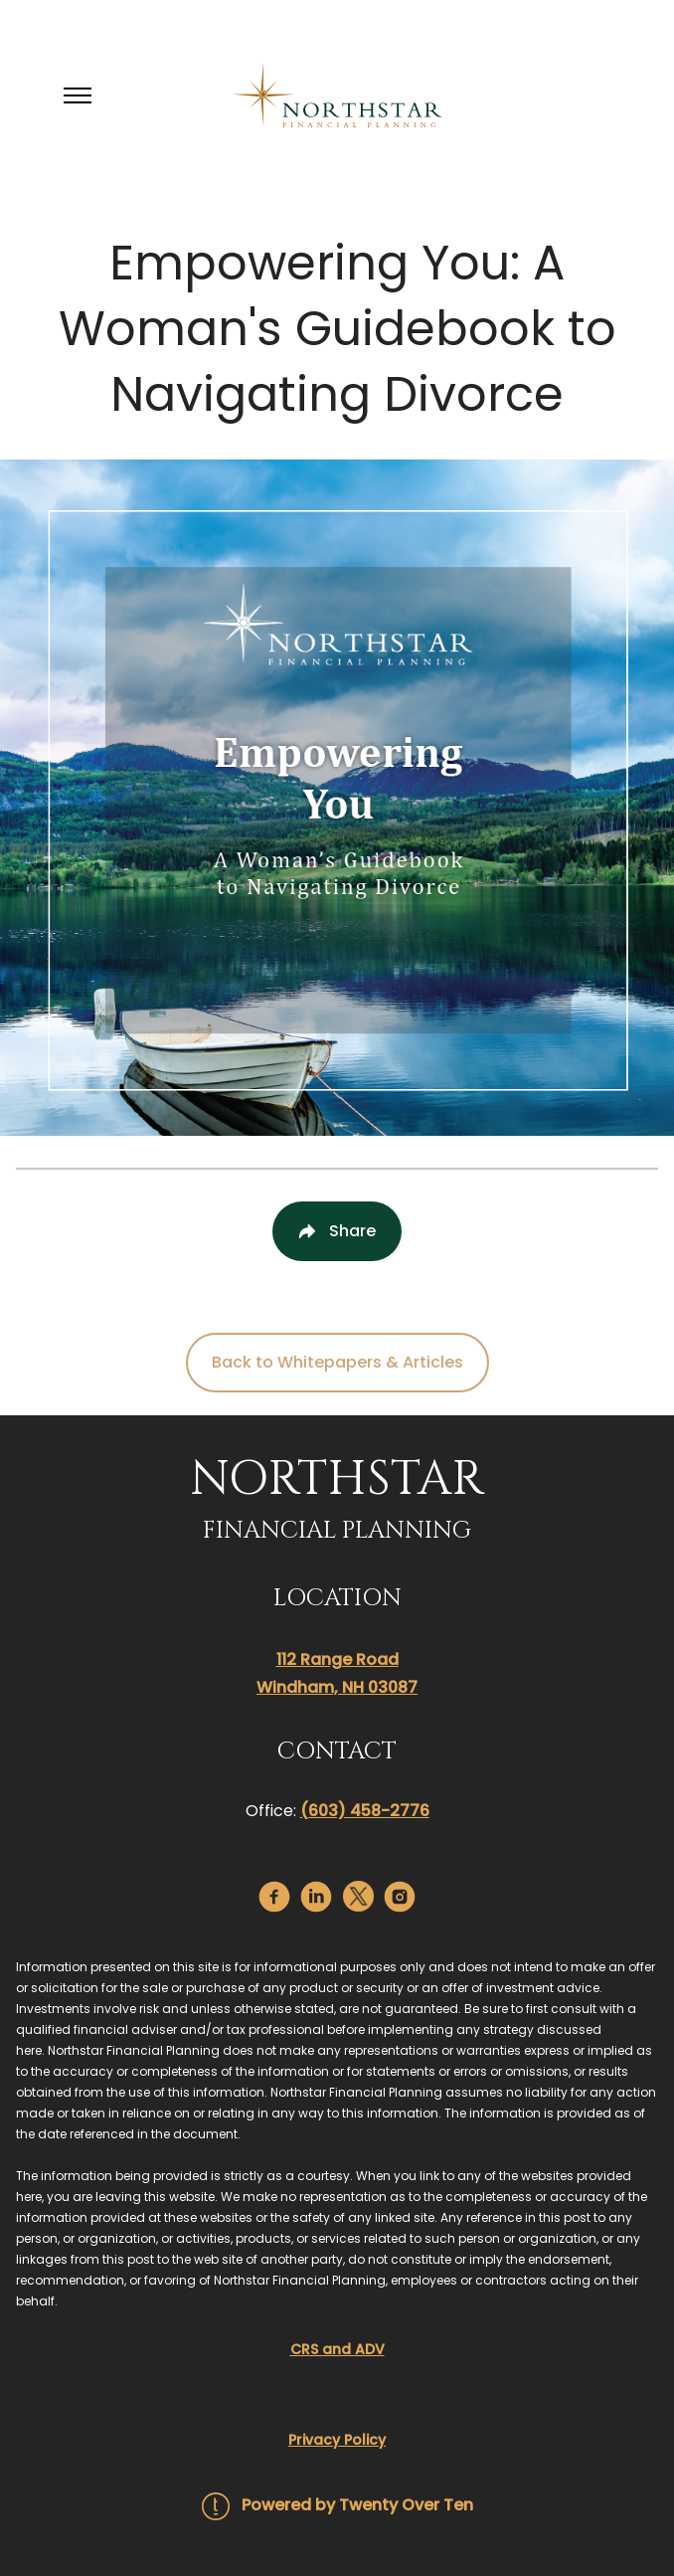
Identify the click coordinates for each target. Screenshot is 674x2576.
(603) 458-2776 (364, 1810)
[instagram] (400, 1897)
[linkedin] (316, 1897)
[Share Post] (337, 1231)
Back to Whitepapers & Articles (337, 1362)
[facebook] (274, 1897)
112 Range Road (337, 1659)
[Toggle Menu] (77, 95)
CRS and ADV (337, 2349)
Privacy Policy (337, 2440)
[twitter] (358, 1896)
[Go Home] (337, 95)
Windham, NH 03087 (337, 1687)
